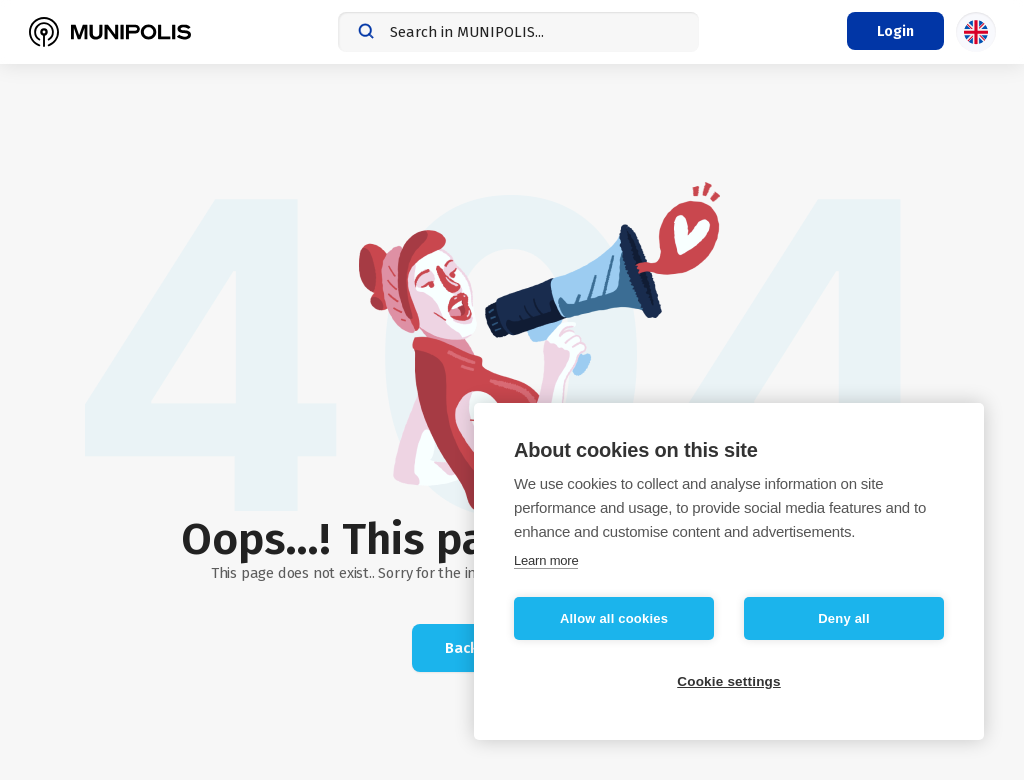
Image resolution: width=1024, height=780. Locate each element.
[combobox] (518, 32)
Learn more (546, 560)
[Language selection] (976, 32)
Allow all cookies (614, 618)
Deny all (843, 618)
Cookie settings (729, 681)
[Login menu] (895, 31)
